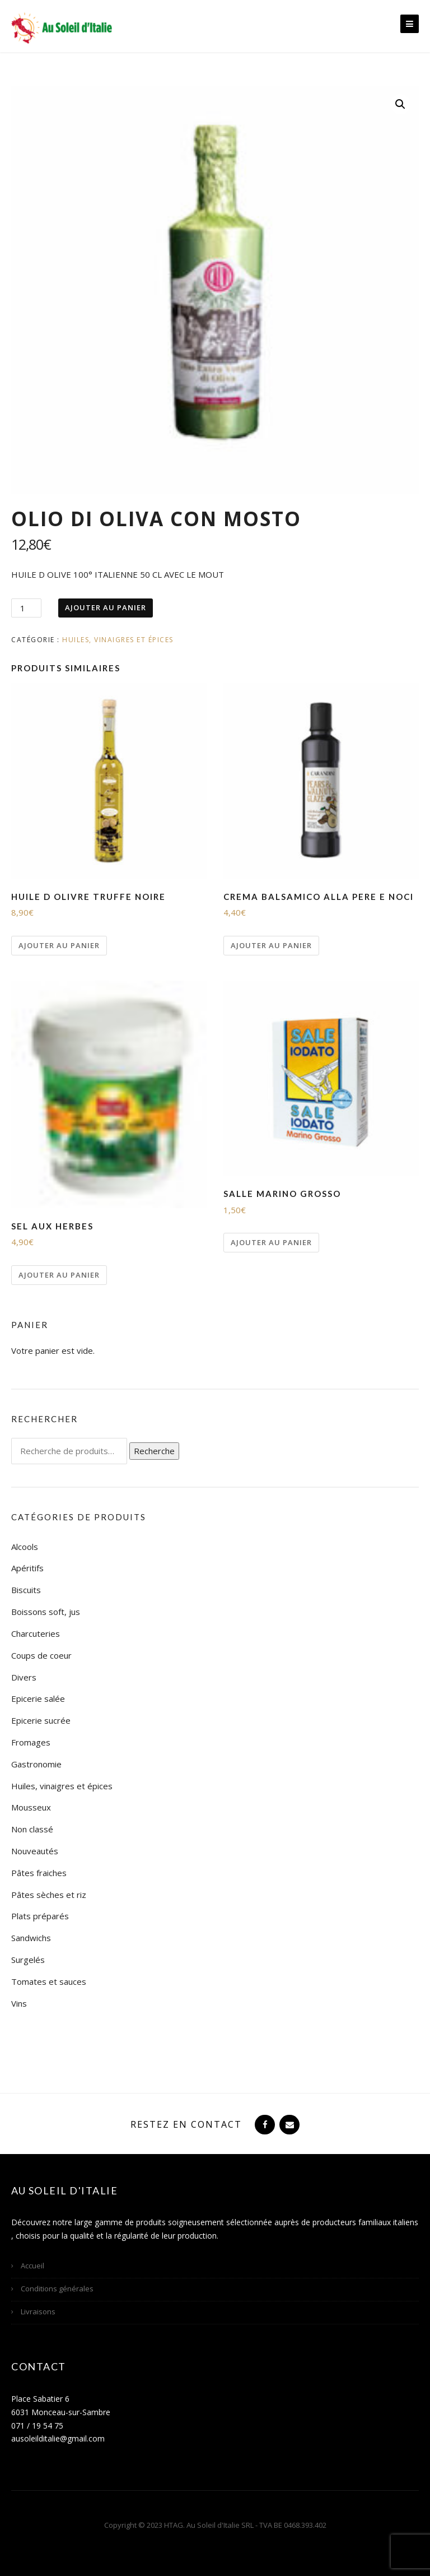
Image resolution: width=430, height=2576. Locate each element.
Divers (23, 1677)
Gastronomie (36, 1764)
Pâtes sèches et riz (48, 1894)
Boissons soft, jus (45, 1611)
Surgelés (28, 1959)
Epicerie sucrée (41, 1720)
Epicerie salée (38, 1698)
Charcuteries (35, 1633)
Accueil (32, 2266)
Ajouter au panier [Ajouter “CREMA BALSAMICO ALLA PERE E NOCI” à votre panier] (271, 945)
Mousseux (31, 1807)
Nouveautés (34, 1850)
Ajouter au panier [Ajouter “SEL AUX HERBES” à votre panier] (59, 1275)
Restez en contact (186, 2124)
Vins (19, 2003)
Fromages (30, 1742)
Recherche (154, 1450)
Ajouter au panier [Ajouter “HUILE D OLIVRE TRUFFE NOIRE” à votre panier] (59, 945)
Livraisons (38, 2311)
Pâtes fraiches (39, 1872)
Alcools (24, 1546)
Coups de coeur (41, 1655)
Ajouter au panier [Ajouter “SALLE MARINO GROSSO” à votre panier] (271, 1242)
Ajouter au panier (105, 607)
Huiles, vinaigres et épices (118, 639)
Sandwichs (31, 1937)
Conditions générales (57, 2288)
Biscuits (26, 1589)
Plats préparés (40, 1915)
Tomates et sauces (48, 1981)
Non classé (32, 1829)
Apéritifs (27, 1568)
